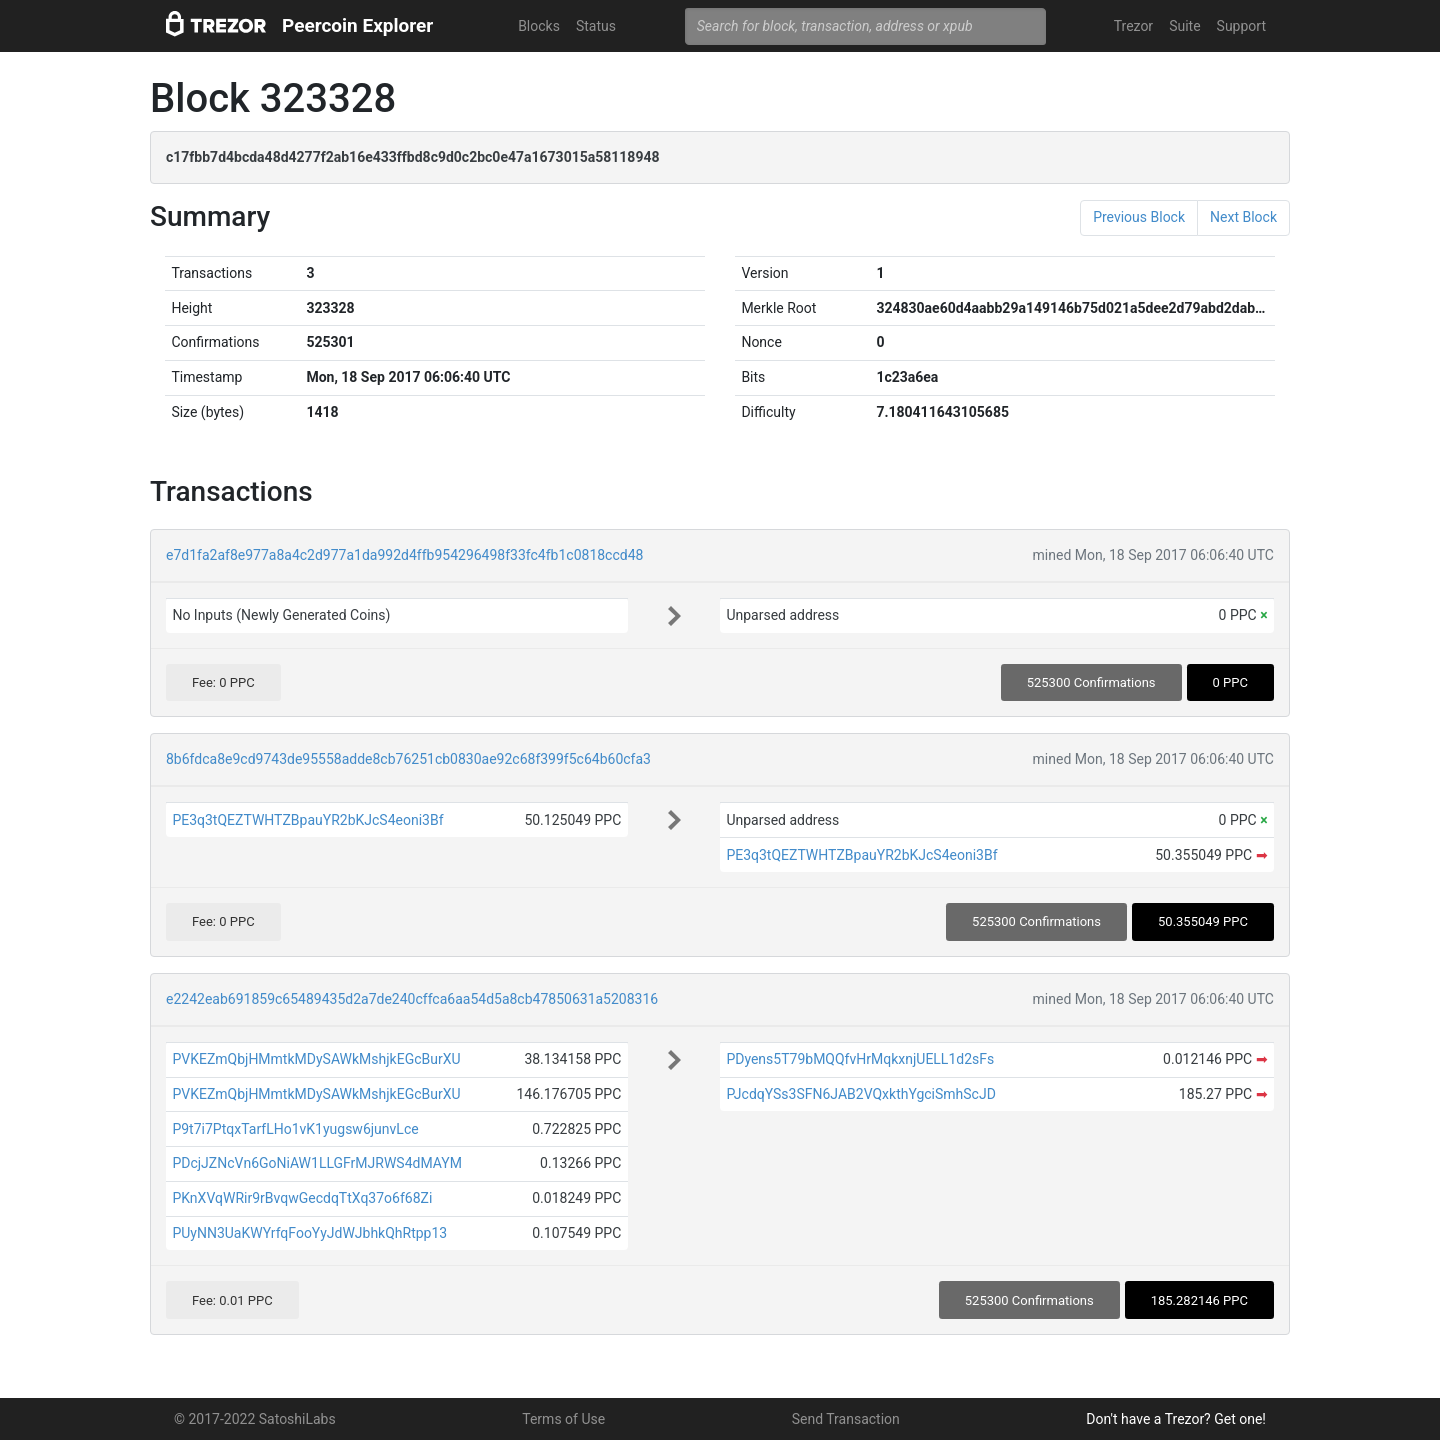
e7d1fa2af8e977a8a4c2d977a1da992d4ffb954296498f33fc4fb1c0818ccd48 (404, 555)
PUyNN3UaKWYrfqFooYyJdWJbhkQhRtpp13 (309, 1233)
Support (1241, 26)
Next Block (1243, 217)
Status (596, 26)
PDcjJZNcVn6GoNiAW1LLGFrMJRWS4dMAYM (317, 1163)
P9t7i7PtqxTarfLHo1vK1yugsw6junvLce (295, 1129)
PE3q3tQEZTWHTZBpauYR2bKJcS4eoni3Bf (307, 820)
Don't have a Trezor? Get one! (1176, 1419)
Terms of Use (563, 1419)
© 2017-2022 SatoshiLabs (255, 1419)
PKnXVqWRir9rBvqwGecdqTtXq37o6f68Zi (302, 1198)
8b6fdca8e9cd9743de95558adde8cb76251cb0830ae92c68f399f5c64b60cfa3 (408, 759)
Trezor (1133, 26)
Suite (1184, 26)
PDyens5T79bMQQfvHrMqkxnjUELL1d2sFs (860, 1059)
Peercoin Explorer (357, 25)
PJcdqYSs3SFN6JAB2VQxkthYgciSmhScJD (860, 1094)
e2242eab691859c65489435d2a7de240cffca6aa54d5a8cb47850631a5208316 (412, 999)
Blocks (539, 26)
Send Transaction (846, 1419)
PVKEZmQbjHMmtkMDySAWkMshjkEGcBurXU (316, 1059)
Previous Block (1139, 217)
